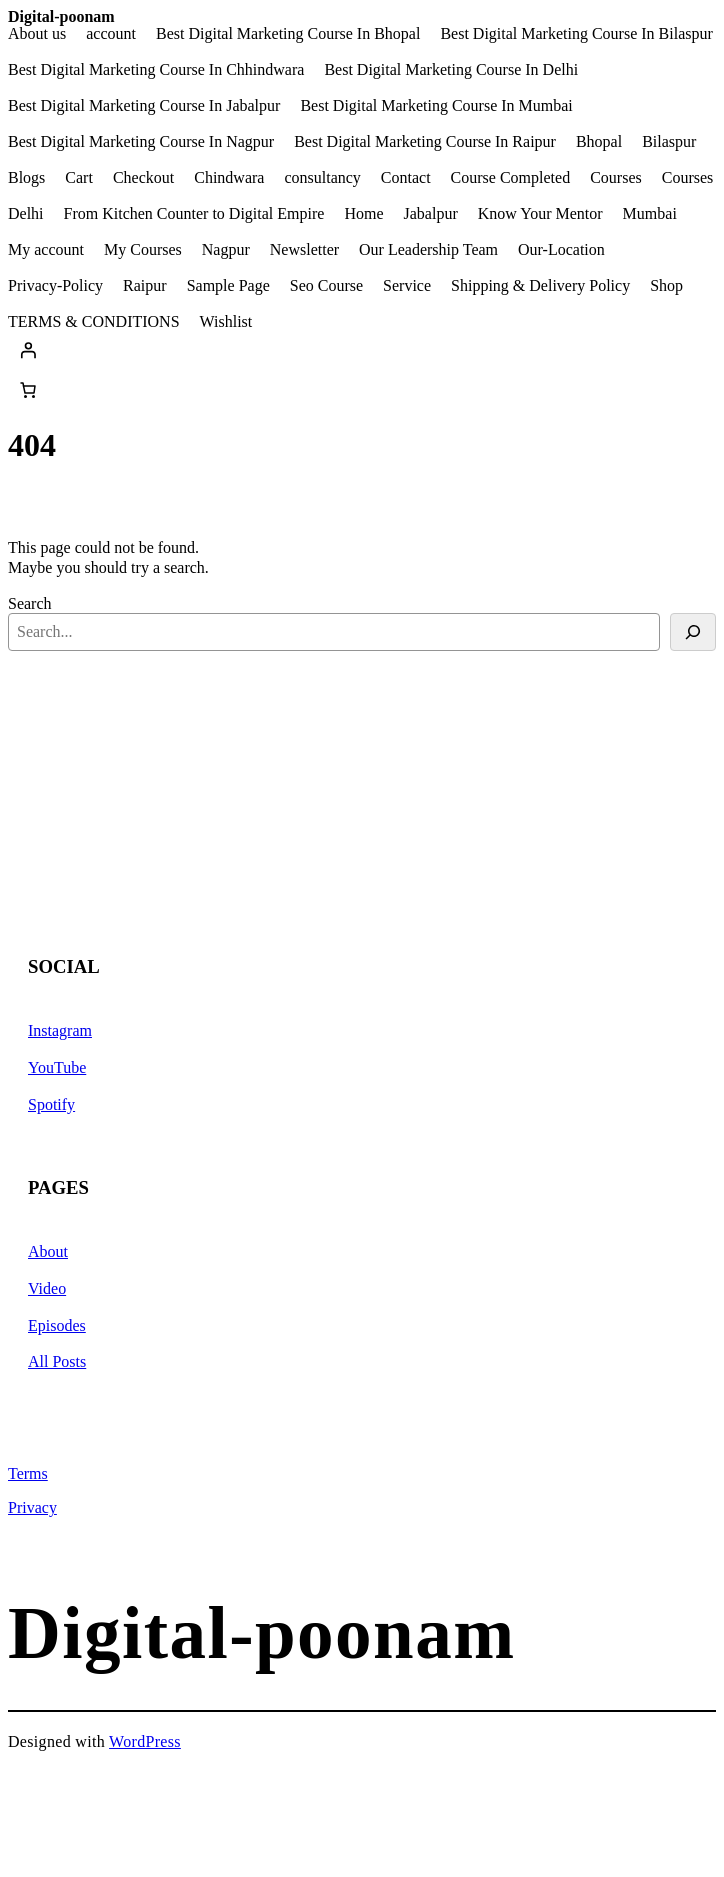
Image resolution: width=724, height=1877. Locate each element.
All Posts (57, 1361)
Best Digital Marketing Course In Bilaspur (576, 34)
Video (47, 1288)
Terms (28, 1473)
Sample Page (228, 286)
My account (46, 250)
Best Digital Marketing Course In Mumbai (436, 106)
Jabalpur (431, 214)
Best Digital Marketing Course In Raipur (425, 142)
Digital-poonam (61, 16)
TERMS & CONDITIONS (94, 322)
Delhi (26, 214)
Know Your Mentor (540, 214)
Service (407, 286)
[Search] (693, 632)
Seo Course (326, 286)
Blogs (26, 178)
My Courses (143, 250)
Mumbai (650, 214)
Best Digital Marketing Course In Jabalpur (144, 106)
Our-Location (561, 250)
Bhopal (599, 142)
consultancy (322, 178)
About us (37, 34)
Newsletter (304, 250)
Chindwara (229, 178)
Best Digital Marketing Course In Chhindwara (156, 70)
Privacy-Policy (55, 286)
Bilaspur (669, 142)
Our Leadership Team (428, 250)
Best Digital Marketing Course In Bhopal (288, 34)
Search (30, 603)
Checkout (143, 178)
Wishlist (226, 322)
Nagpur (226, 250)
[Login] (362, 350)
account (111, 34)
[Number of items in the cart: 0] (28, 390)
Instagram (60, 1030)
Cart (79, 178)
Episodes (57, 1325)
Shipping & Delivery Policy (540, 286)
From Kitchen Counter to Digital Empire (194, 214)
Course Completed (511, 178)
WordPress (145, 1741)
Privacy (32, 1507)
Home (363, 214)
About (48, 1251)
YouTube (57, 1067)
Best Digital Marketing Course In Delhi (451, 70)
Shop (666, 286)
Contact (406, 178)
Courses (616, 178)
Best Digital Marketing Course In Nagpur (141, 142)
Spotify (51, 1104)
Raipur (145, 286)
